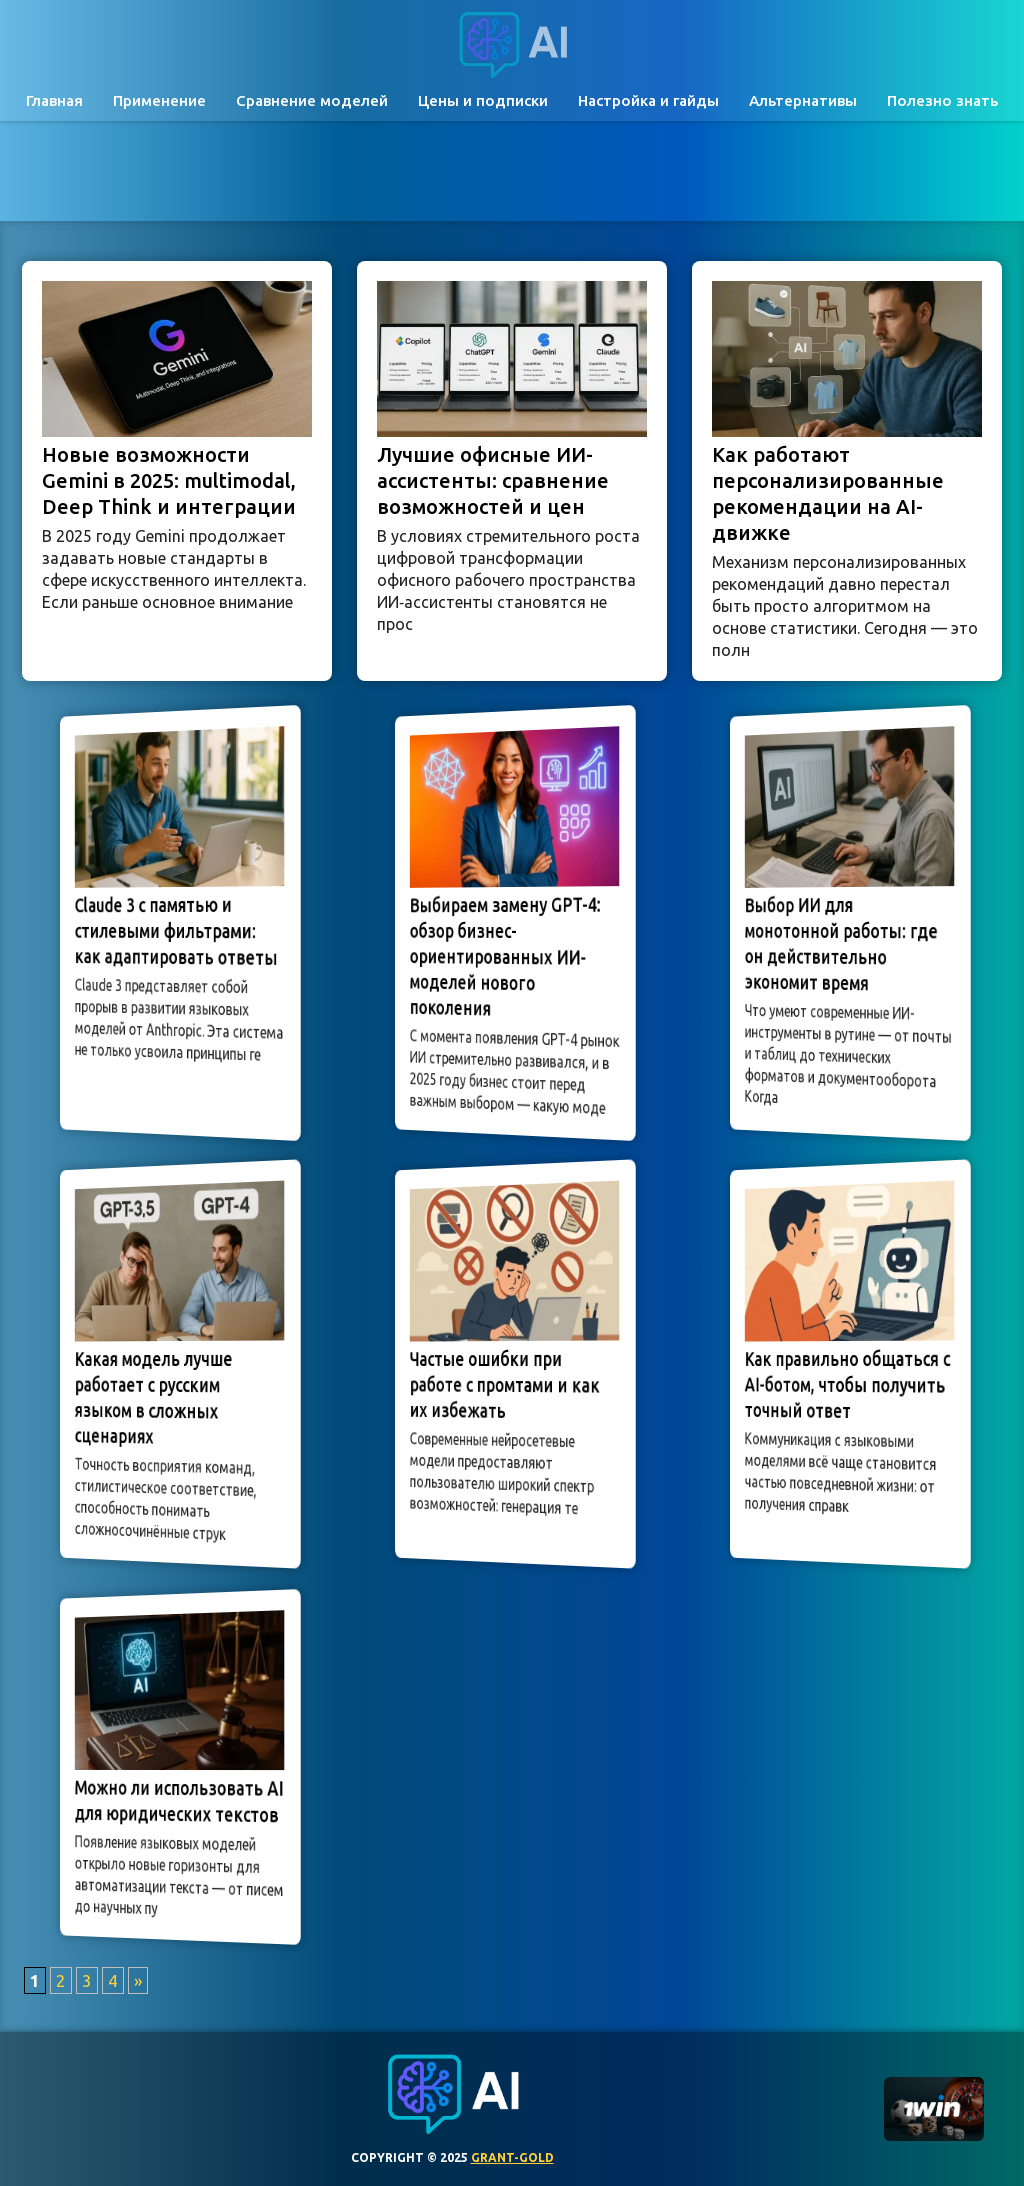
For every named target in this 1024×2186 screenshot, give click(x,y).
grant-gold (512, 2157)
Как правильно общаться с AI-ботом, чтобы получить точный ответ (847, 1384)
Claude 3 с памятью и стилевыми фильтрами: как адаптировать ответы (176, 931)
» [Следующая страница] (138, 1980)
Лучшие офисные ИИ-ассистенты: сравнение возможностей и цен (493, 480)
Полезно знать (942, 100)
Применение (159, 100)
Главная (54, 100)
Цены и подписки (483, 100)
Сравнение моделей (312, 100)
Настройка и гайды (648, 100)
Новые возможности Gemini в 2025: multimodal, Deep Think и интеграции (169, 480)
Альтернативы (803, 100)
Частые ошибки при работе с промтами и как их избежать (506, 1384)
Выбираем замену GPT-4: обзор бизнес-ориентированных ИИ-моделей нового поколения (506, 956)
